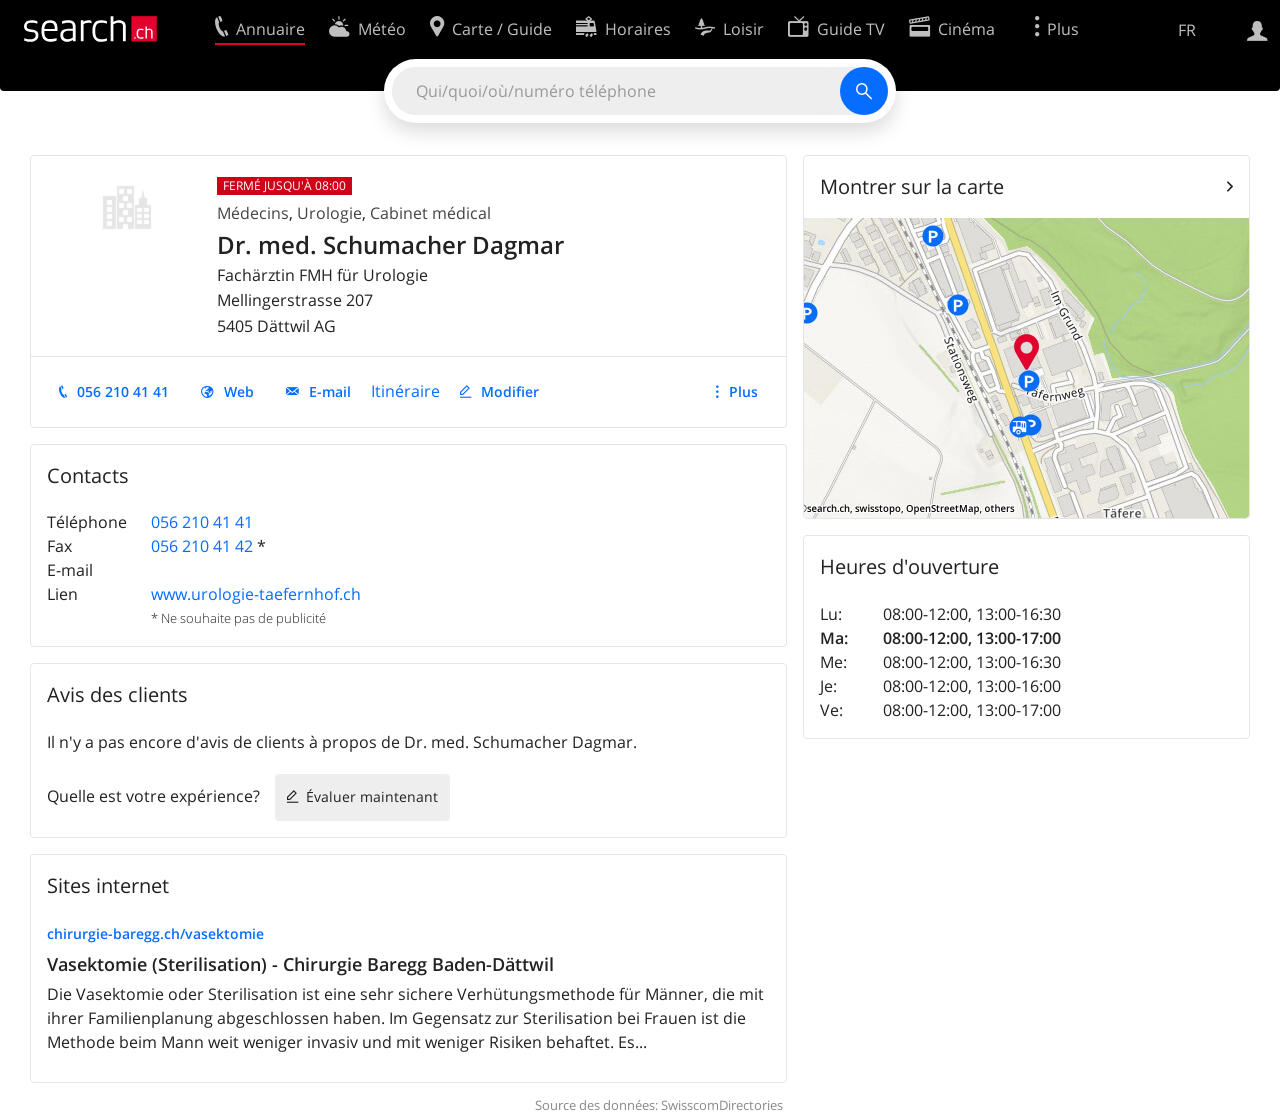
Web (239, 391)
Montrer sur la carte (912, 186)
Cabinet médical (430, 213)
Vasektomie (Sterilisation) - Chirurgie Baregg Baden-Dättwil (300, 964)
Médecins (253, 213)
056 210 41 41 (123, 391)
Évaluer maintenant (372, 796)
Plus (743, 391)
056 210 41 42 (202, 546)
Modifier (510, 391)
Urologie (329, 213)
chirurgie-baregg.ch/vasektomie (155, 933)
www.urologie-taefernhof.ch (256, 594)
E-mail (330, 391)
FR (1187, 30)
